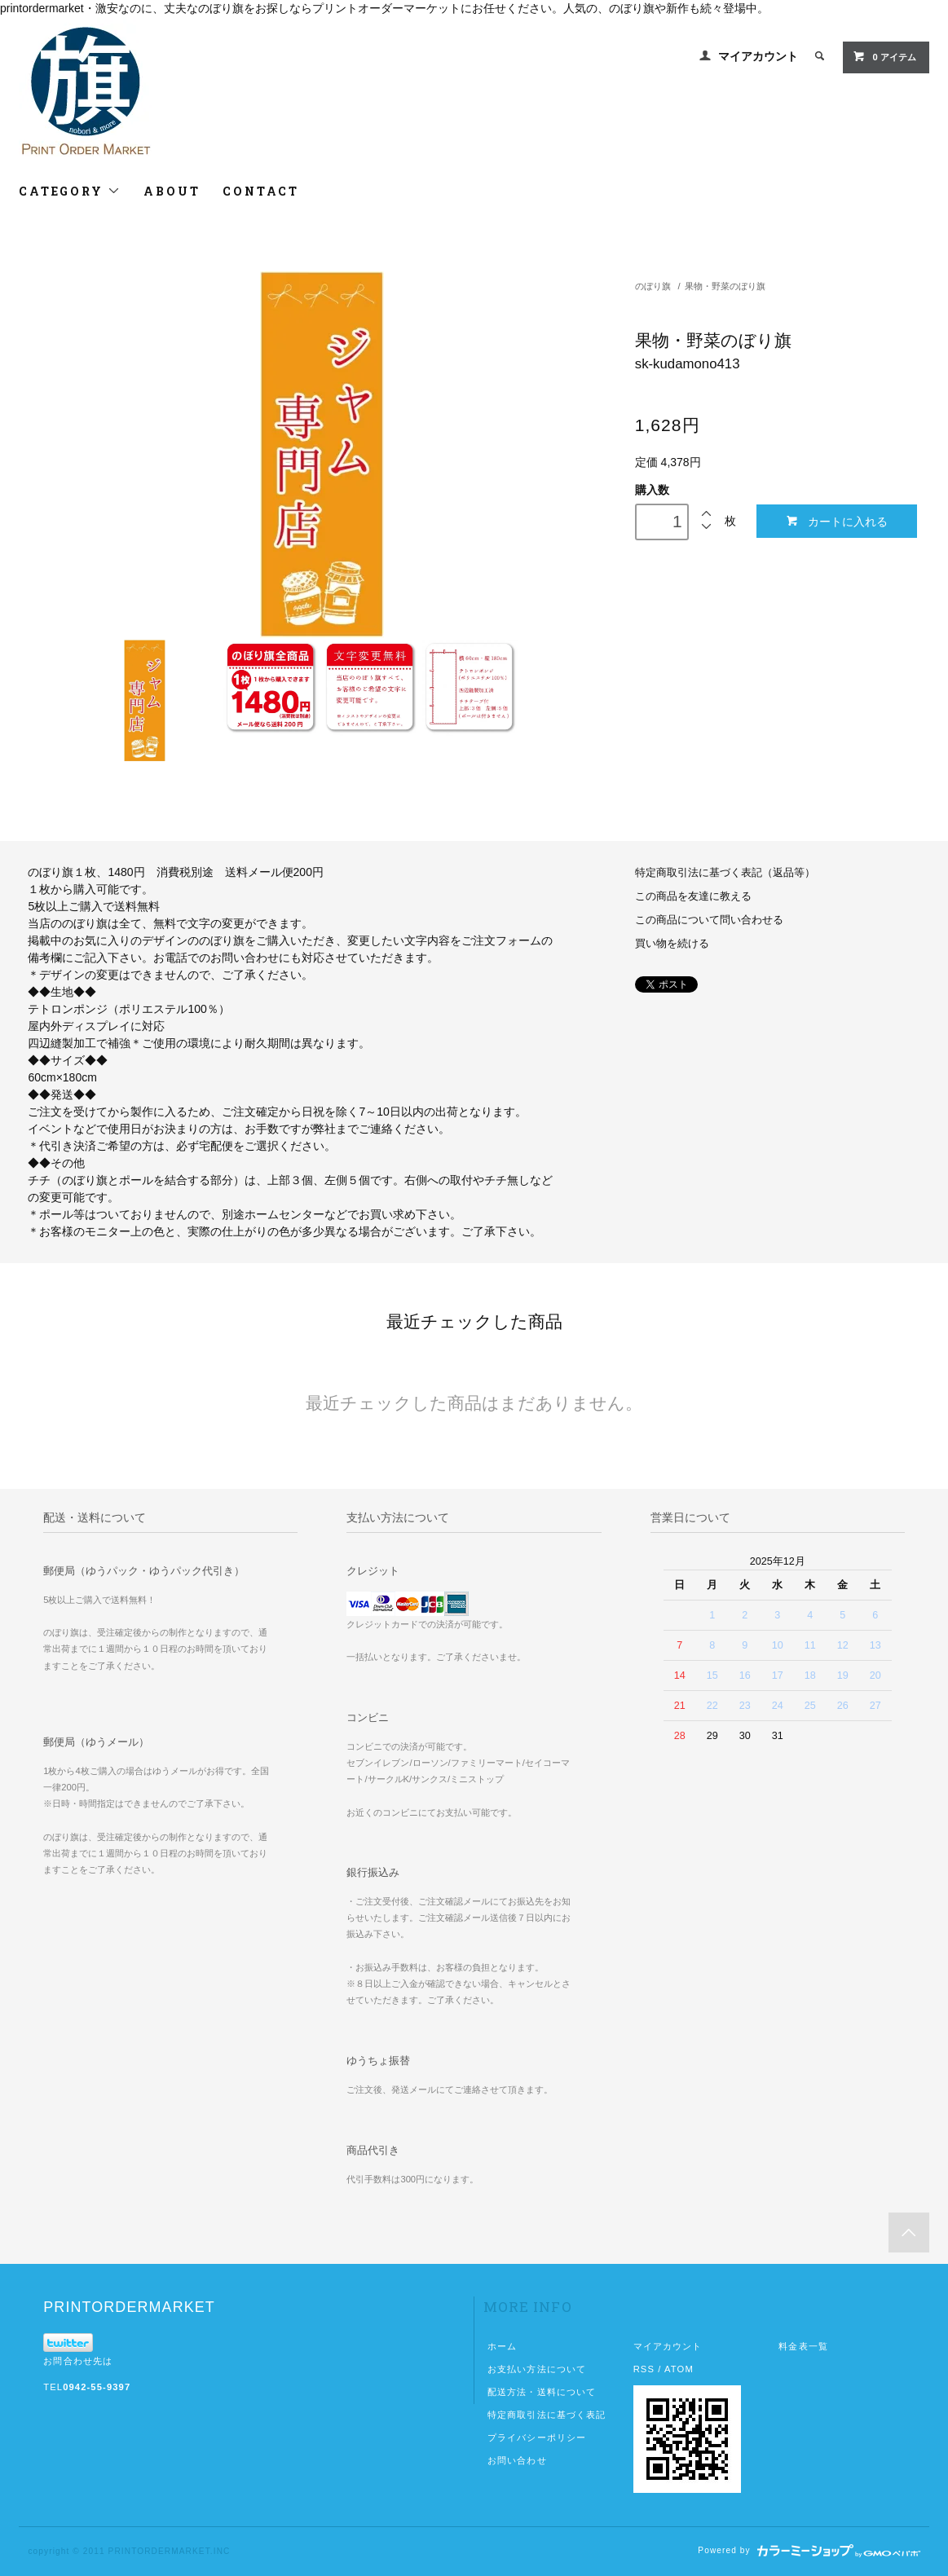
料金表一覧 (803, 2346)
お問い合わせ (517, 2460)
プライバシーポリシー (536, 2437)
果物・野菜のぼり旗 (725, 286)
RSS (644, 2369)
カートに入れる (837, 521)
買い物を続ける (672, 943)
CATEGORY (70, 191)
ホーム (502, 2346)
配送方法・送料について (541, 2392)
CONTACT (261, 191)
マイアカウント (758, 56)
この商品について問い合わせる (709, 920)
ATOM (679, 2369)
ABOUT (171, 191)
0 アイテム (884, 56)
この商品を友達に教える (693, 896)
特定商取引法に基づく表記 (546, 2415)
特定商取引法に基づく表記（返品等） (725, 872)
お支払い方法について (536, 2369)
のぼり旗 (653, 286)
